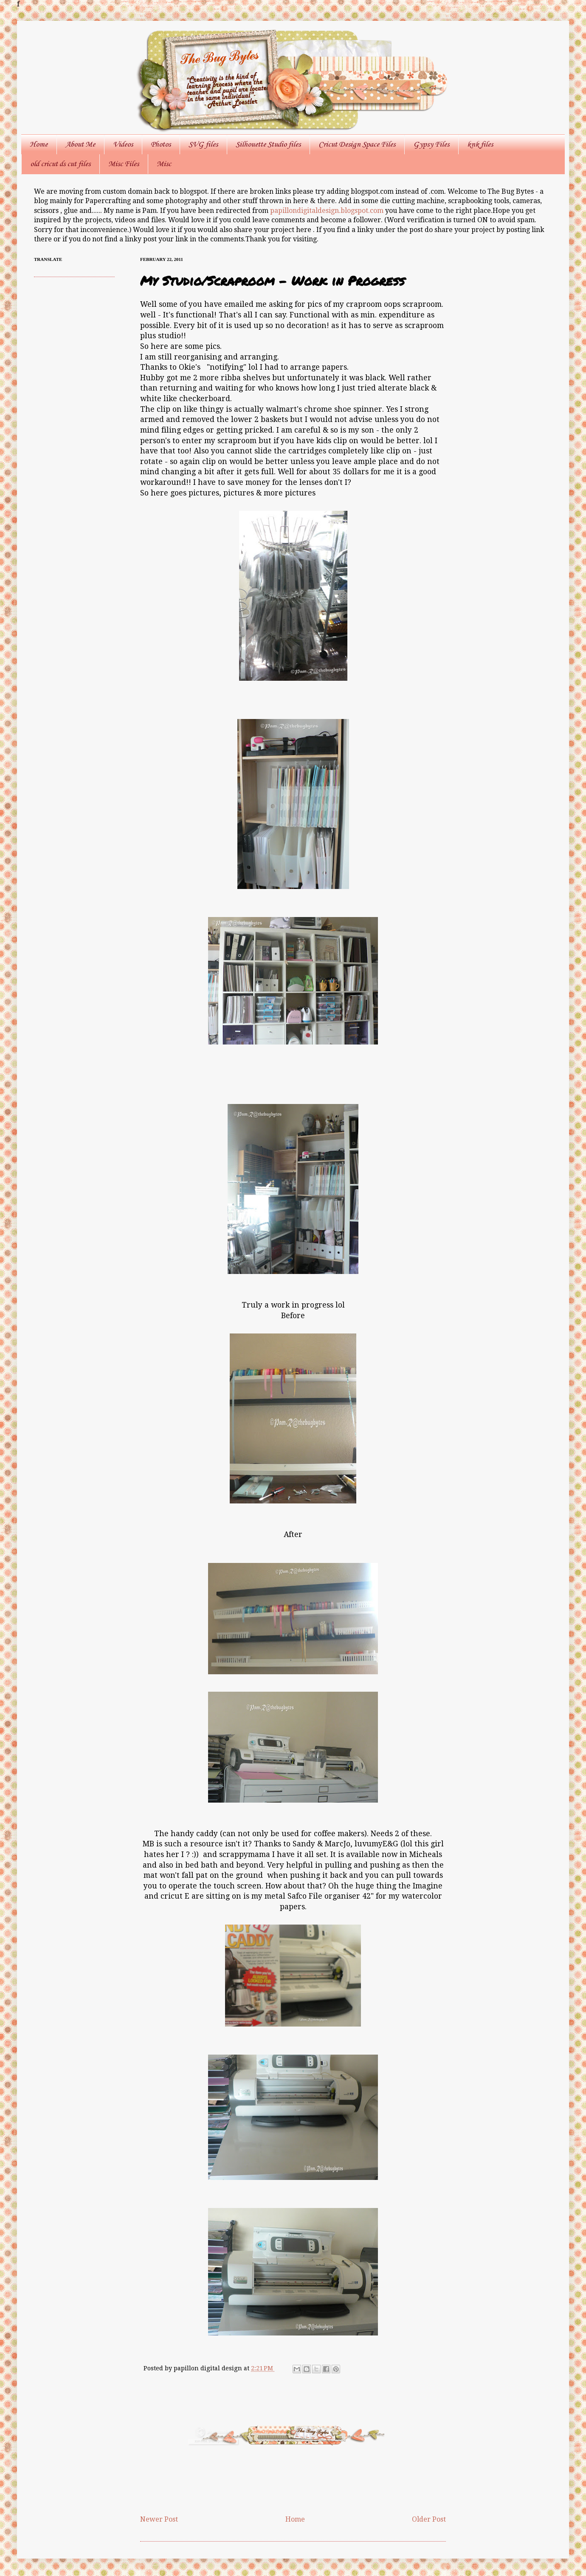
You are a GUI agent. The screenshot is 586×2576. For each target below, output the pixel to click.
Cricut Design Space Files (356, 144)
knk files (480, 144)
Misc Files (123, 164)
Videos (123, 144)
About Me (80, 144)
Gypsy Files (431, 144)
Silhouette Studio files (268, 144)
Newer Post (159, 2519)
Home (39, 144)
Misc (164, 164)
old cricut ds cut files (60, 164)
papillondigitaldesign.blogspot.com (327, 211)
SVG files (203, 144)
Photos (161, 144)
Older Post (429, 2519)
